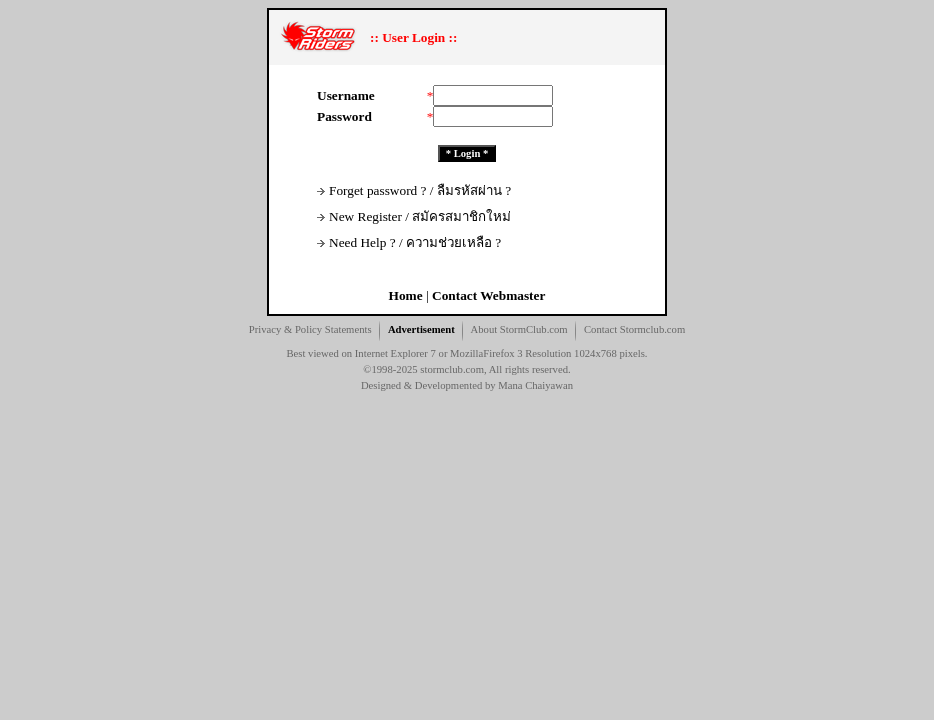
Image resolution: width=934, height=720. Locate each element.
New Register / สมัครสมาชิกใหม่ (414, 216)
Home (406, 295)
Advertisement (421, 329)
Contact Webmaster (488, 295)
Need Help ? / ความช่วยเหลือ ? (409, 242)
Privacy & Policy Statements (310, 329)
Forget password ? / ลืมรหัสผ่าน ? (414, 190)
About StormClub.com (519, 329)
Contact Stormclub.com (634, 329)
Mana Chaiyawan (535, 385)
